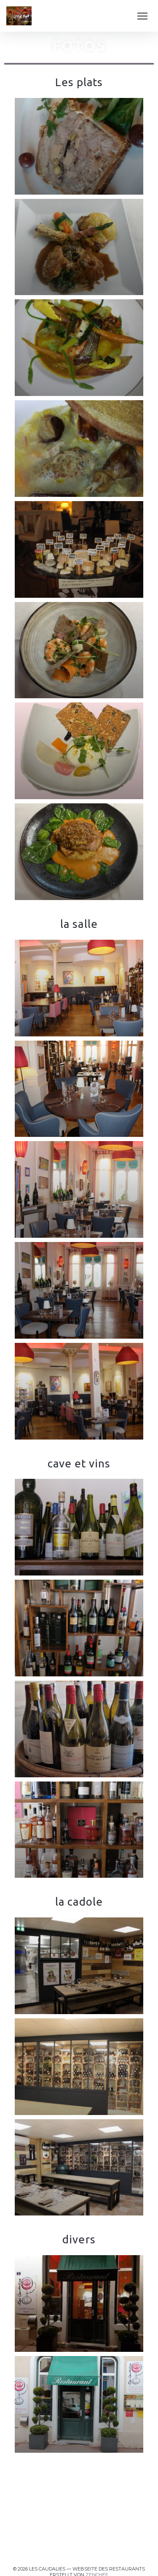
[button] (142, 16)
